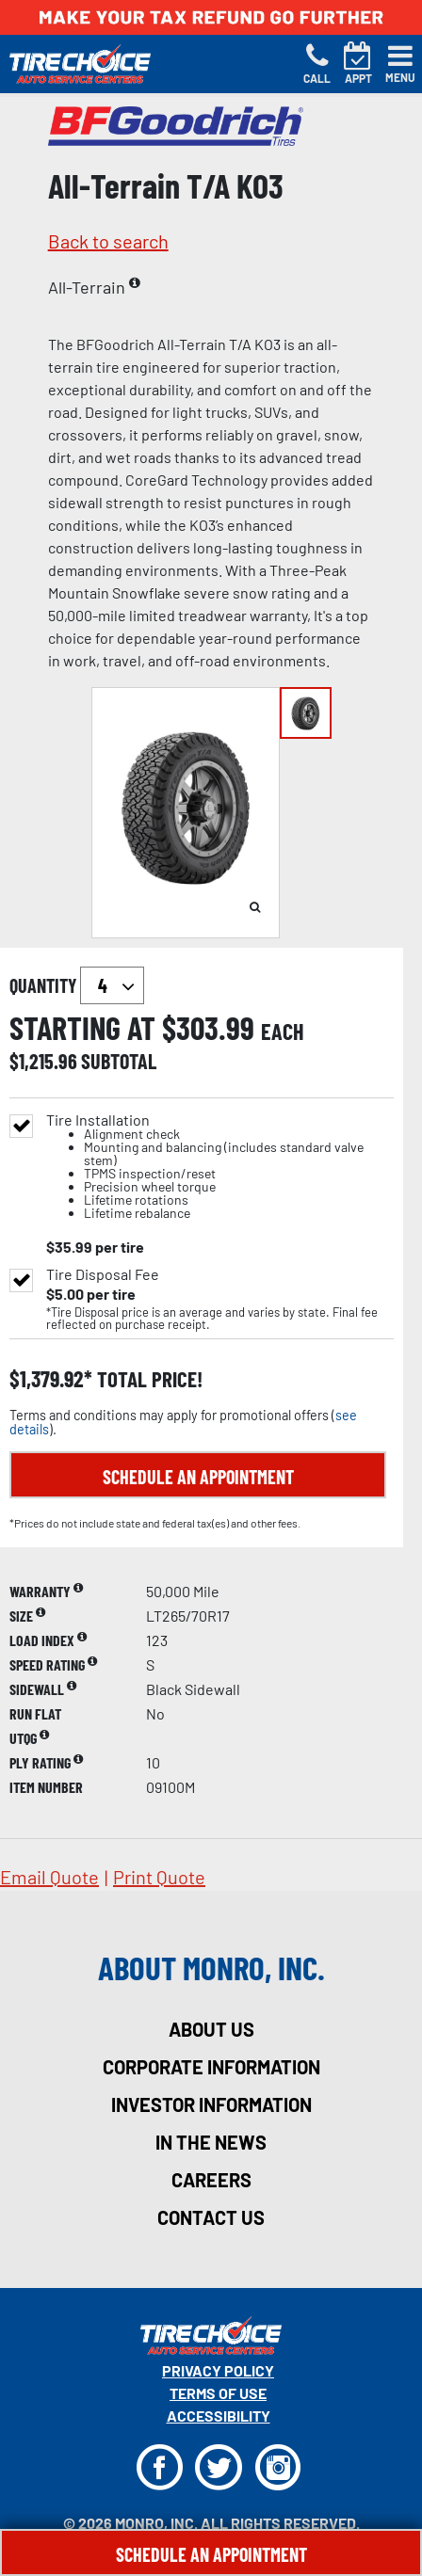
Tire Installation (219, 1166)
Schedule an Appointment (198, 1476)
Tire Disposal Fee (102, 1274)
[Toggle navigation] (400, 64)
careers (211, 2179)
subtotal (118, 1060)
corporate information (211, 2067)
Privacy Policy (218, 2370)
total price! (147, 1379)
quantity (76, 985)
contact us (211, 2217)
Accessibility (218, 2415)
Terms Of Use (218, 2393)
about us (211, 2029)
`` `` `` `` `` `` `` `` (112, 985)
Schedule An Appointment (211, 2554)
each (282, 1031)
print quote (159, 1876)
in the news (211, 2142)
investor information (211, 2104)
